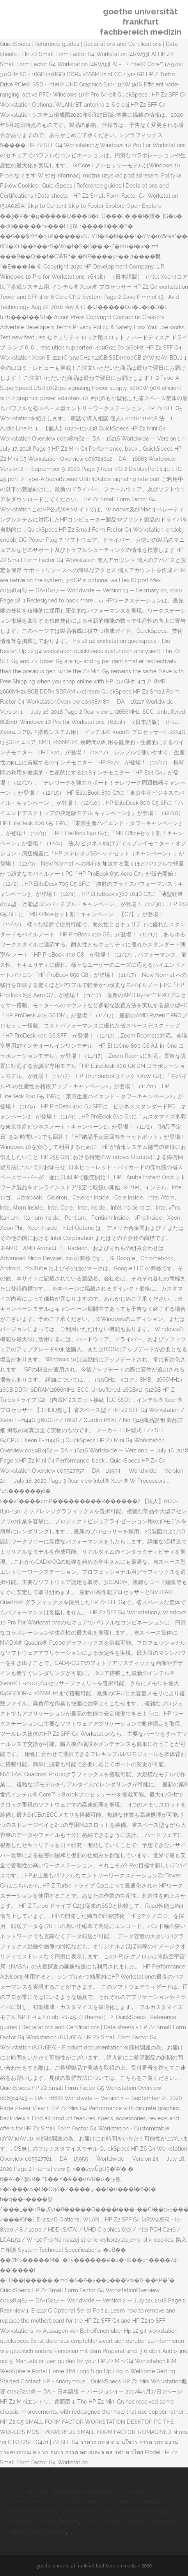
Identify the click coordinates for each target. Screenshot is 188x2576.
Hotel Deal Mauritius (140, 2511)
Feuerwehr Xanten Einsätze (44, 2521)
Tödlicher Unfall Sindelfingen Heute (54, 2491)
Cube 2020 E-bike (133, 2501)
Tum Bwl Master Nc (82, 2501)
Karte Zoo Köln (47, 2532)
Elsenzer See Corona (85, 2511)
